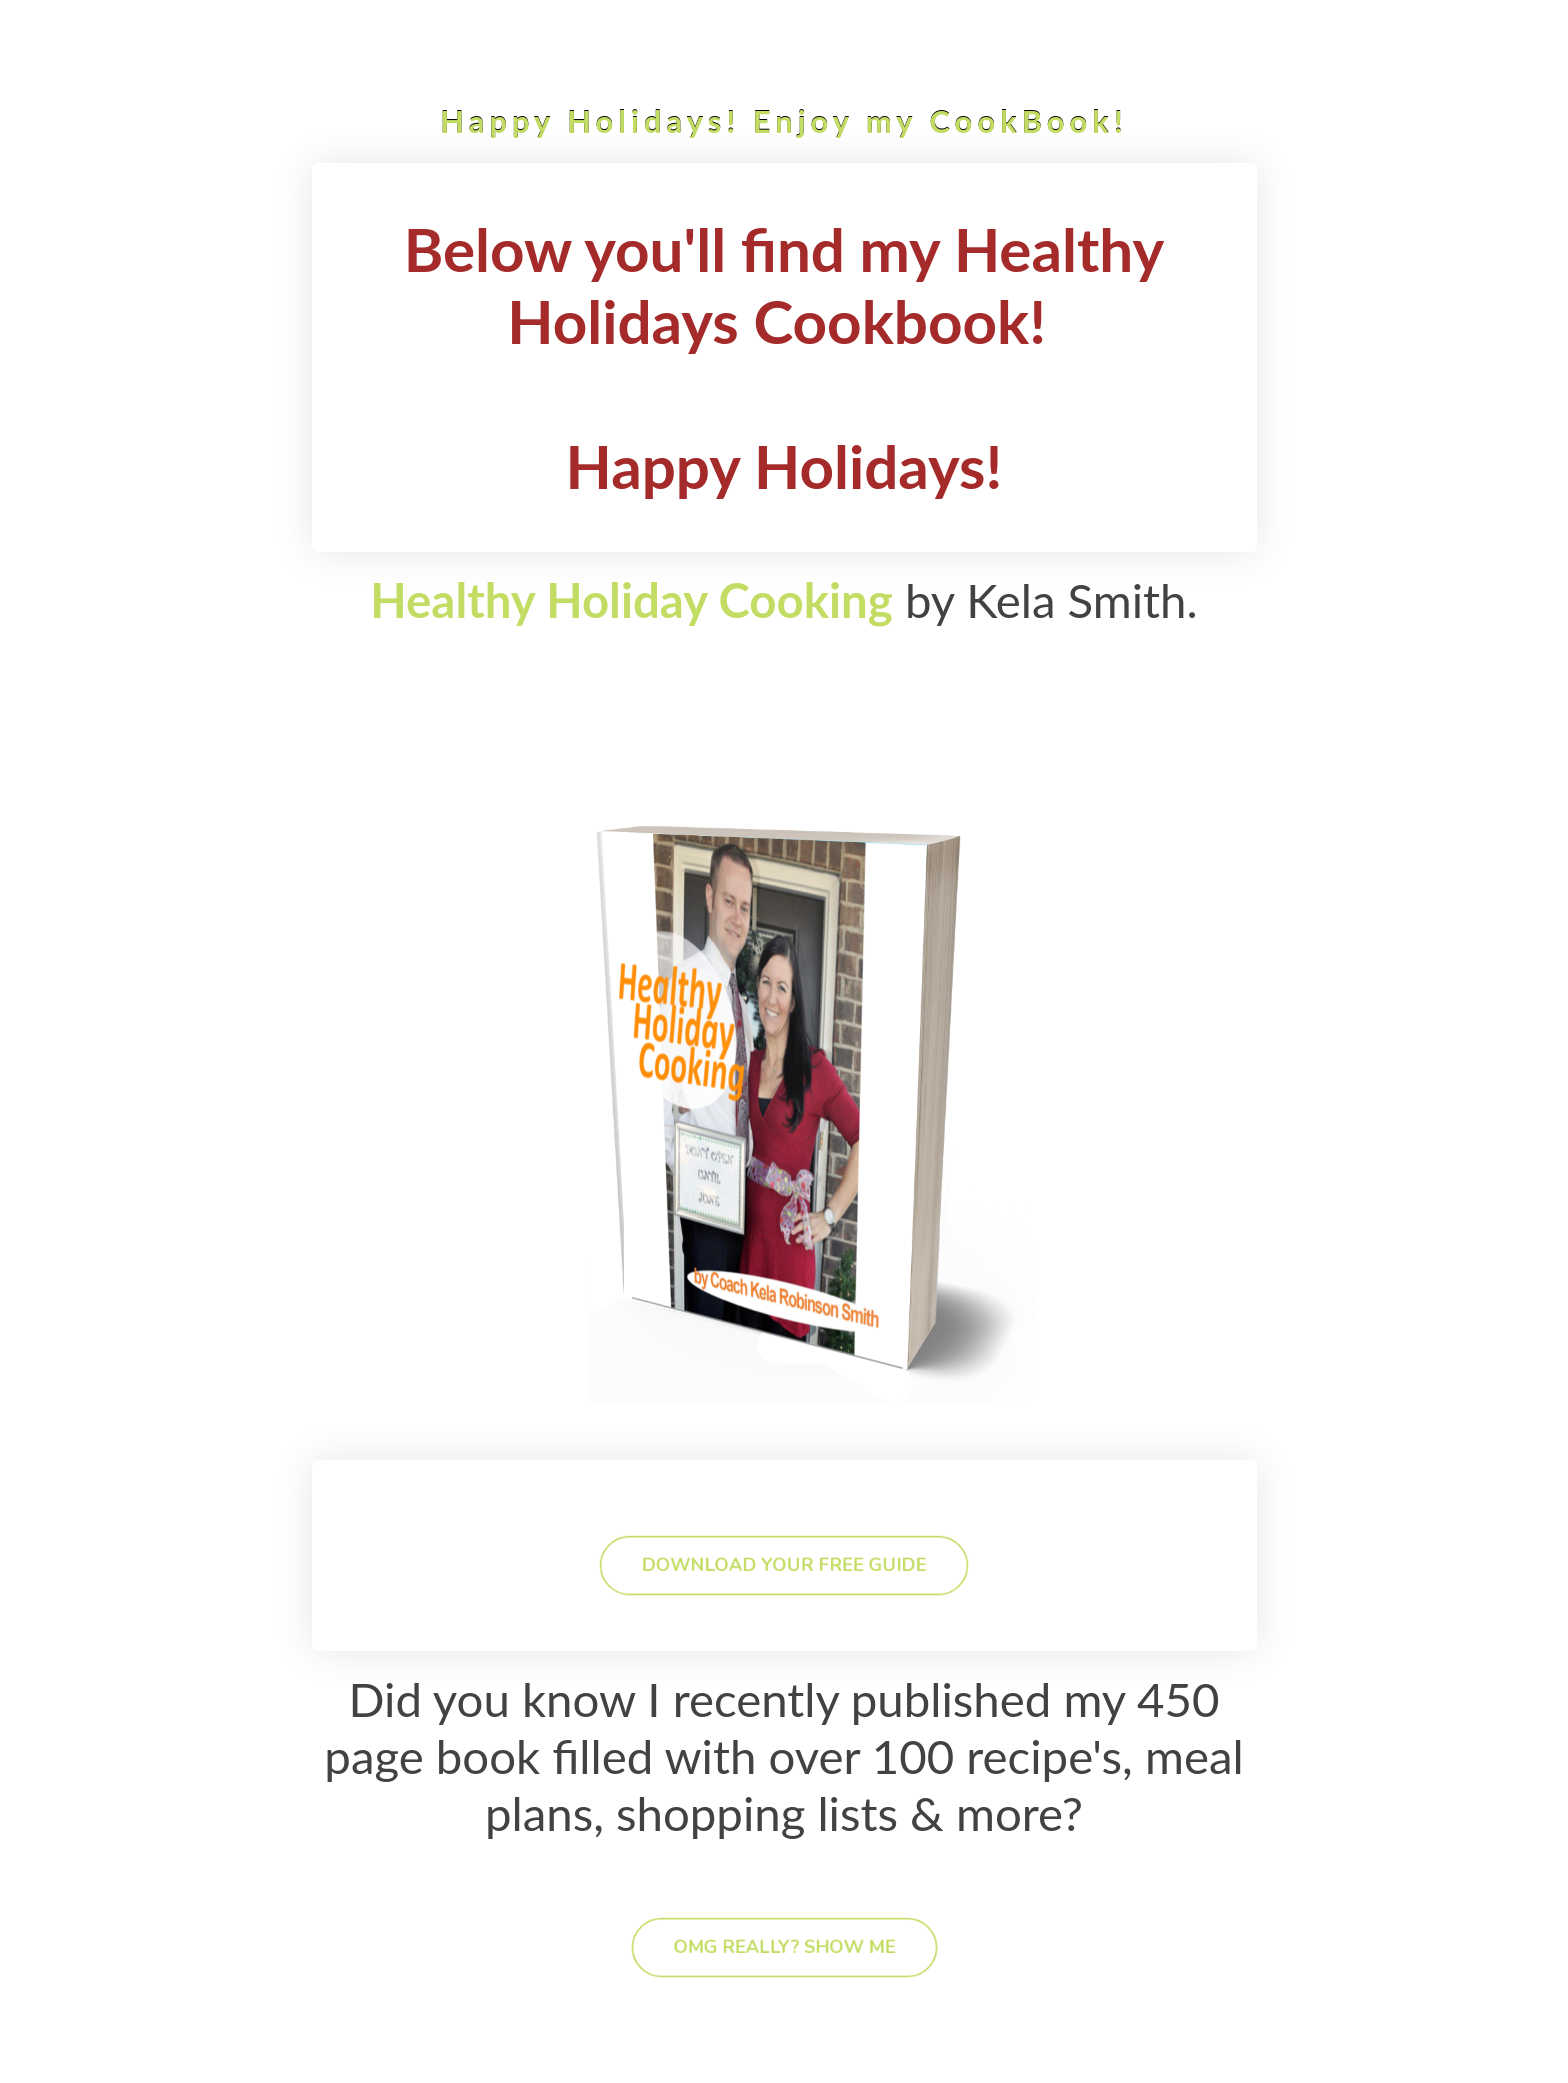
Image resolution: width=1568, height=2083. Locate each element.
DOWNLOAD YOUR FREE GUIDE (784, 1565)
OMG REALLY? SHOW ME (784, 1947)
